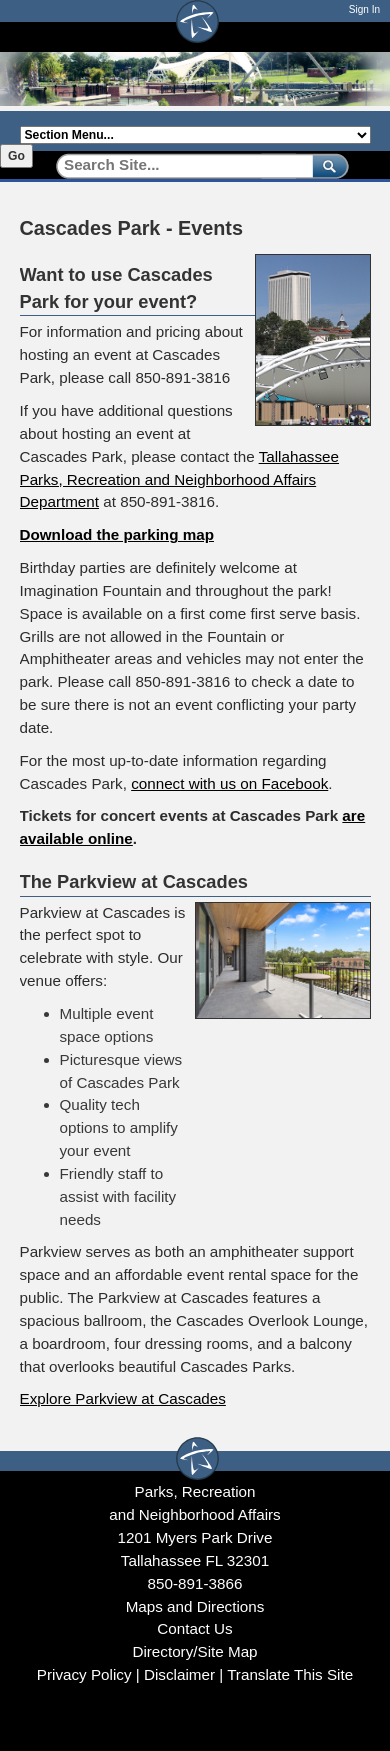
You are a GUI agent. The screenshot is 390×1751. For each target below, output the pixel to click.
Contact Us (194, 1628)
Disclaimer (179, 1674)
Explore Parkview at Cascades (123, 1398)
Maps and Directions (195, 1606)
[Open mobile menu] (361, 36)
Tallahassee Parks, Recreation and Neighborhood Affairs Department (180, 479)
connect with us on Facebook (229, 783)
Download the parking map (117, 534)
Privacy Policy (84, 1674)
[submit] (326, 165)
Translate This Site (290, 1674)
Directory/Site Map (194, 1651)
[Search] (177, 165)
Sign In (364, 9)
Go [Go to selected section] (16, 156)
